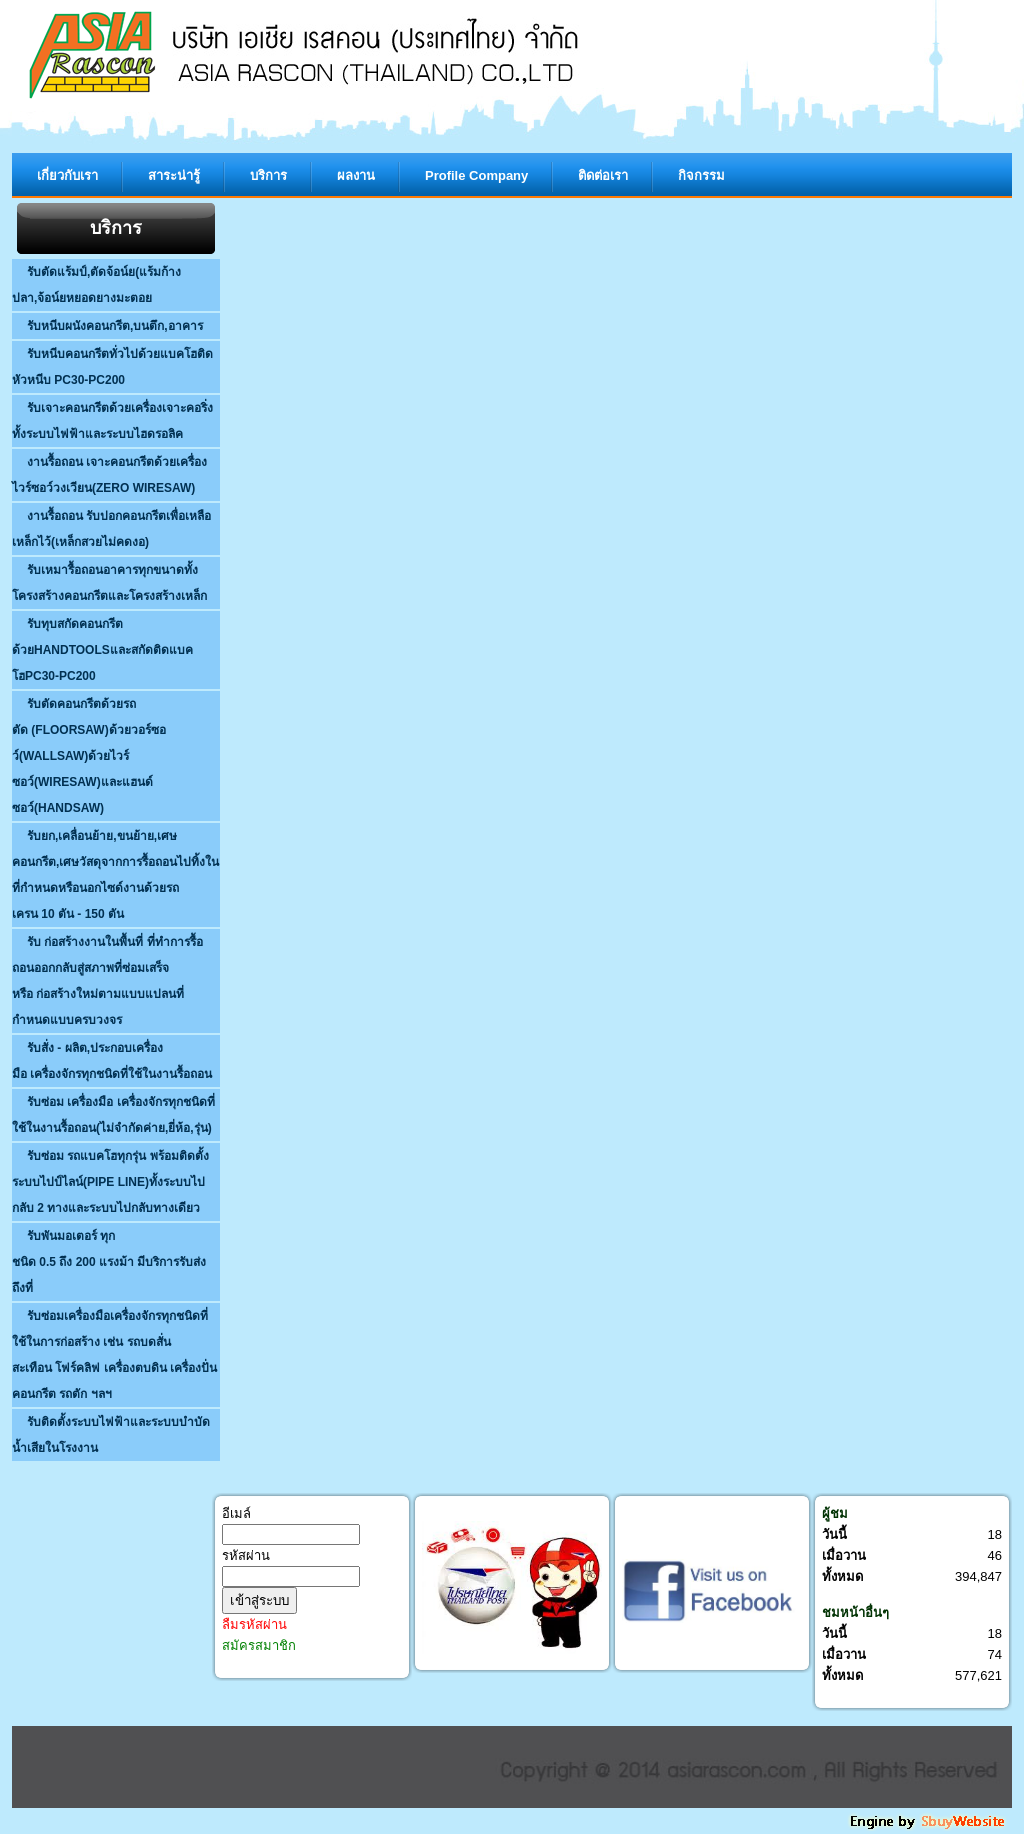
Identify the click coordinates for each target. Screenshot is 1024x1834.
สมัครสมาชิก (259, 1645)
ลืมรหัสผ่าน (254, 1624)
